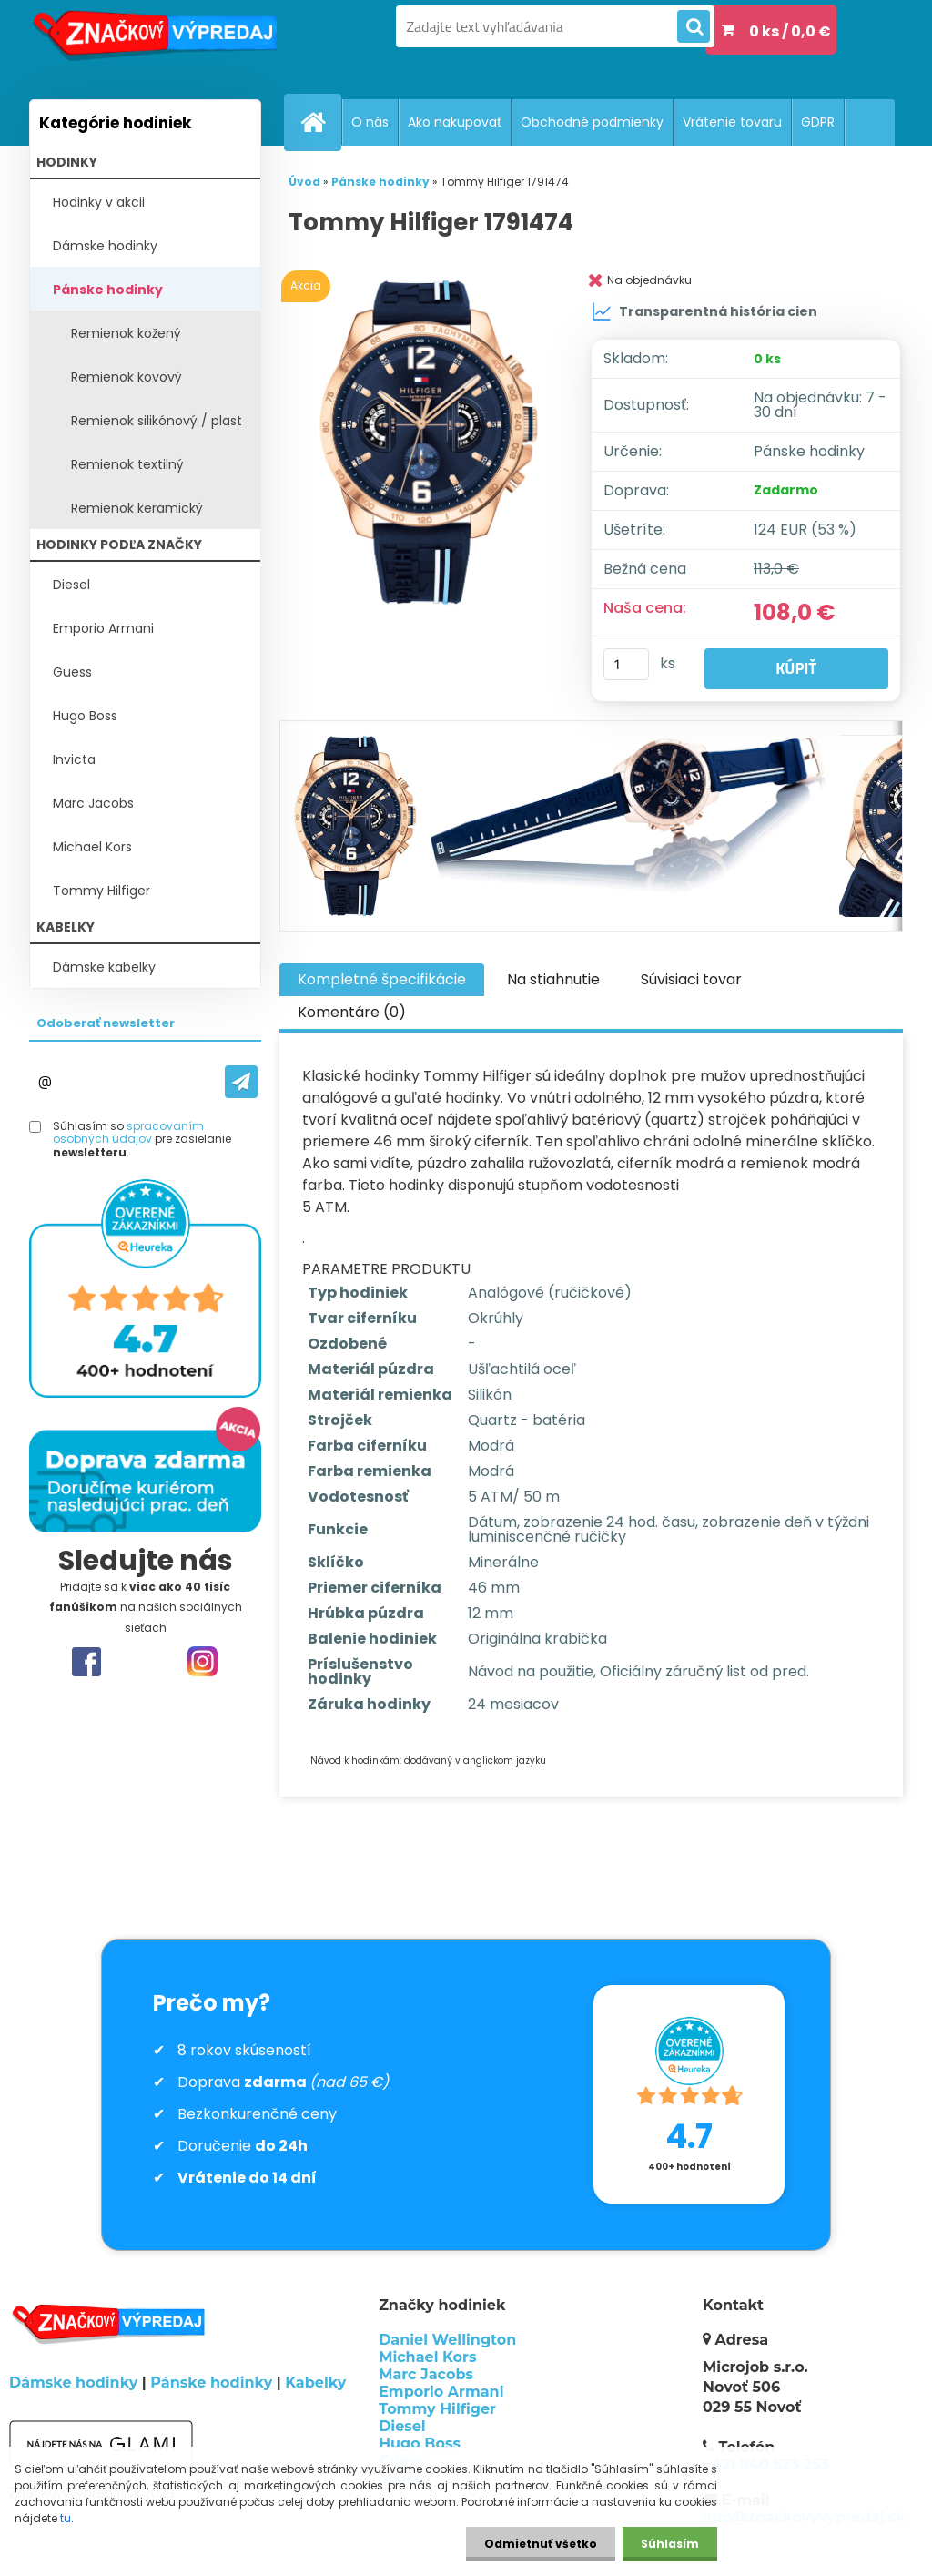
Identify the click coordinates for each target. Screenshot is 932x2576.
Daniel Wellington (447, 2339)
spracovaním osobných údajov (128, 1132)
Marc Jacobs (93, 803)
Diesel (71, 584)
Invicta (74, 759)
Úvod (304, 181)
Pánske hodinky (108, 289)
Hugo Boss (85, 716)
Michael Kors (92, 847)
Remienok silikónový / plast (156, 421)
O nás (370, 122)
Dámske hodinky (105, 246)
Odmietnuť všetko (540, 2543)
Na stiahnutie (553, 979)
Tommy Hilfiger (101, 890)
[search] (693, 27)
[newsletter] (241, 1081)
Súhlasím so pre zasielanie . (142, 1139)
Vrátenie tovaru (732, 122)
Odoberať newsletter (105, 1023)
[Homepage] (320, 122)
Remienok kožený (126, 333)
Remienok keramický (137, 508)
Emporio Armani (103, 628)
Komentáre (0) (352, 1012)
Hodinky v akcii (99, 202)
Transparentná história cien (704, 311)
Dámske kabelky (104, 967)
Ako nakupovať (454, 122)
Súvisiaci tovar (691, 979)
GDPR (818, 122)
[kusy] (626, 664)
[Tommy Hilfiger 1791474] (425, 443)
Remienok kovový (126, 377)
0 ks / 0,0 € (790, 31)
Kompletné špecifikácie (382, 979)
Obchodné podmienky (592, 122)
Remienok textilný (127, 464)
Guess (72, 672)
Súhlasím (670, 2543)
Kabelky (315, 2382)
